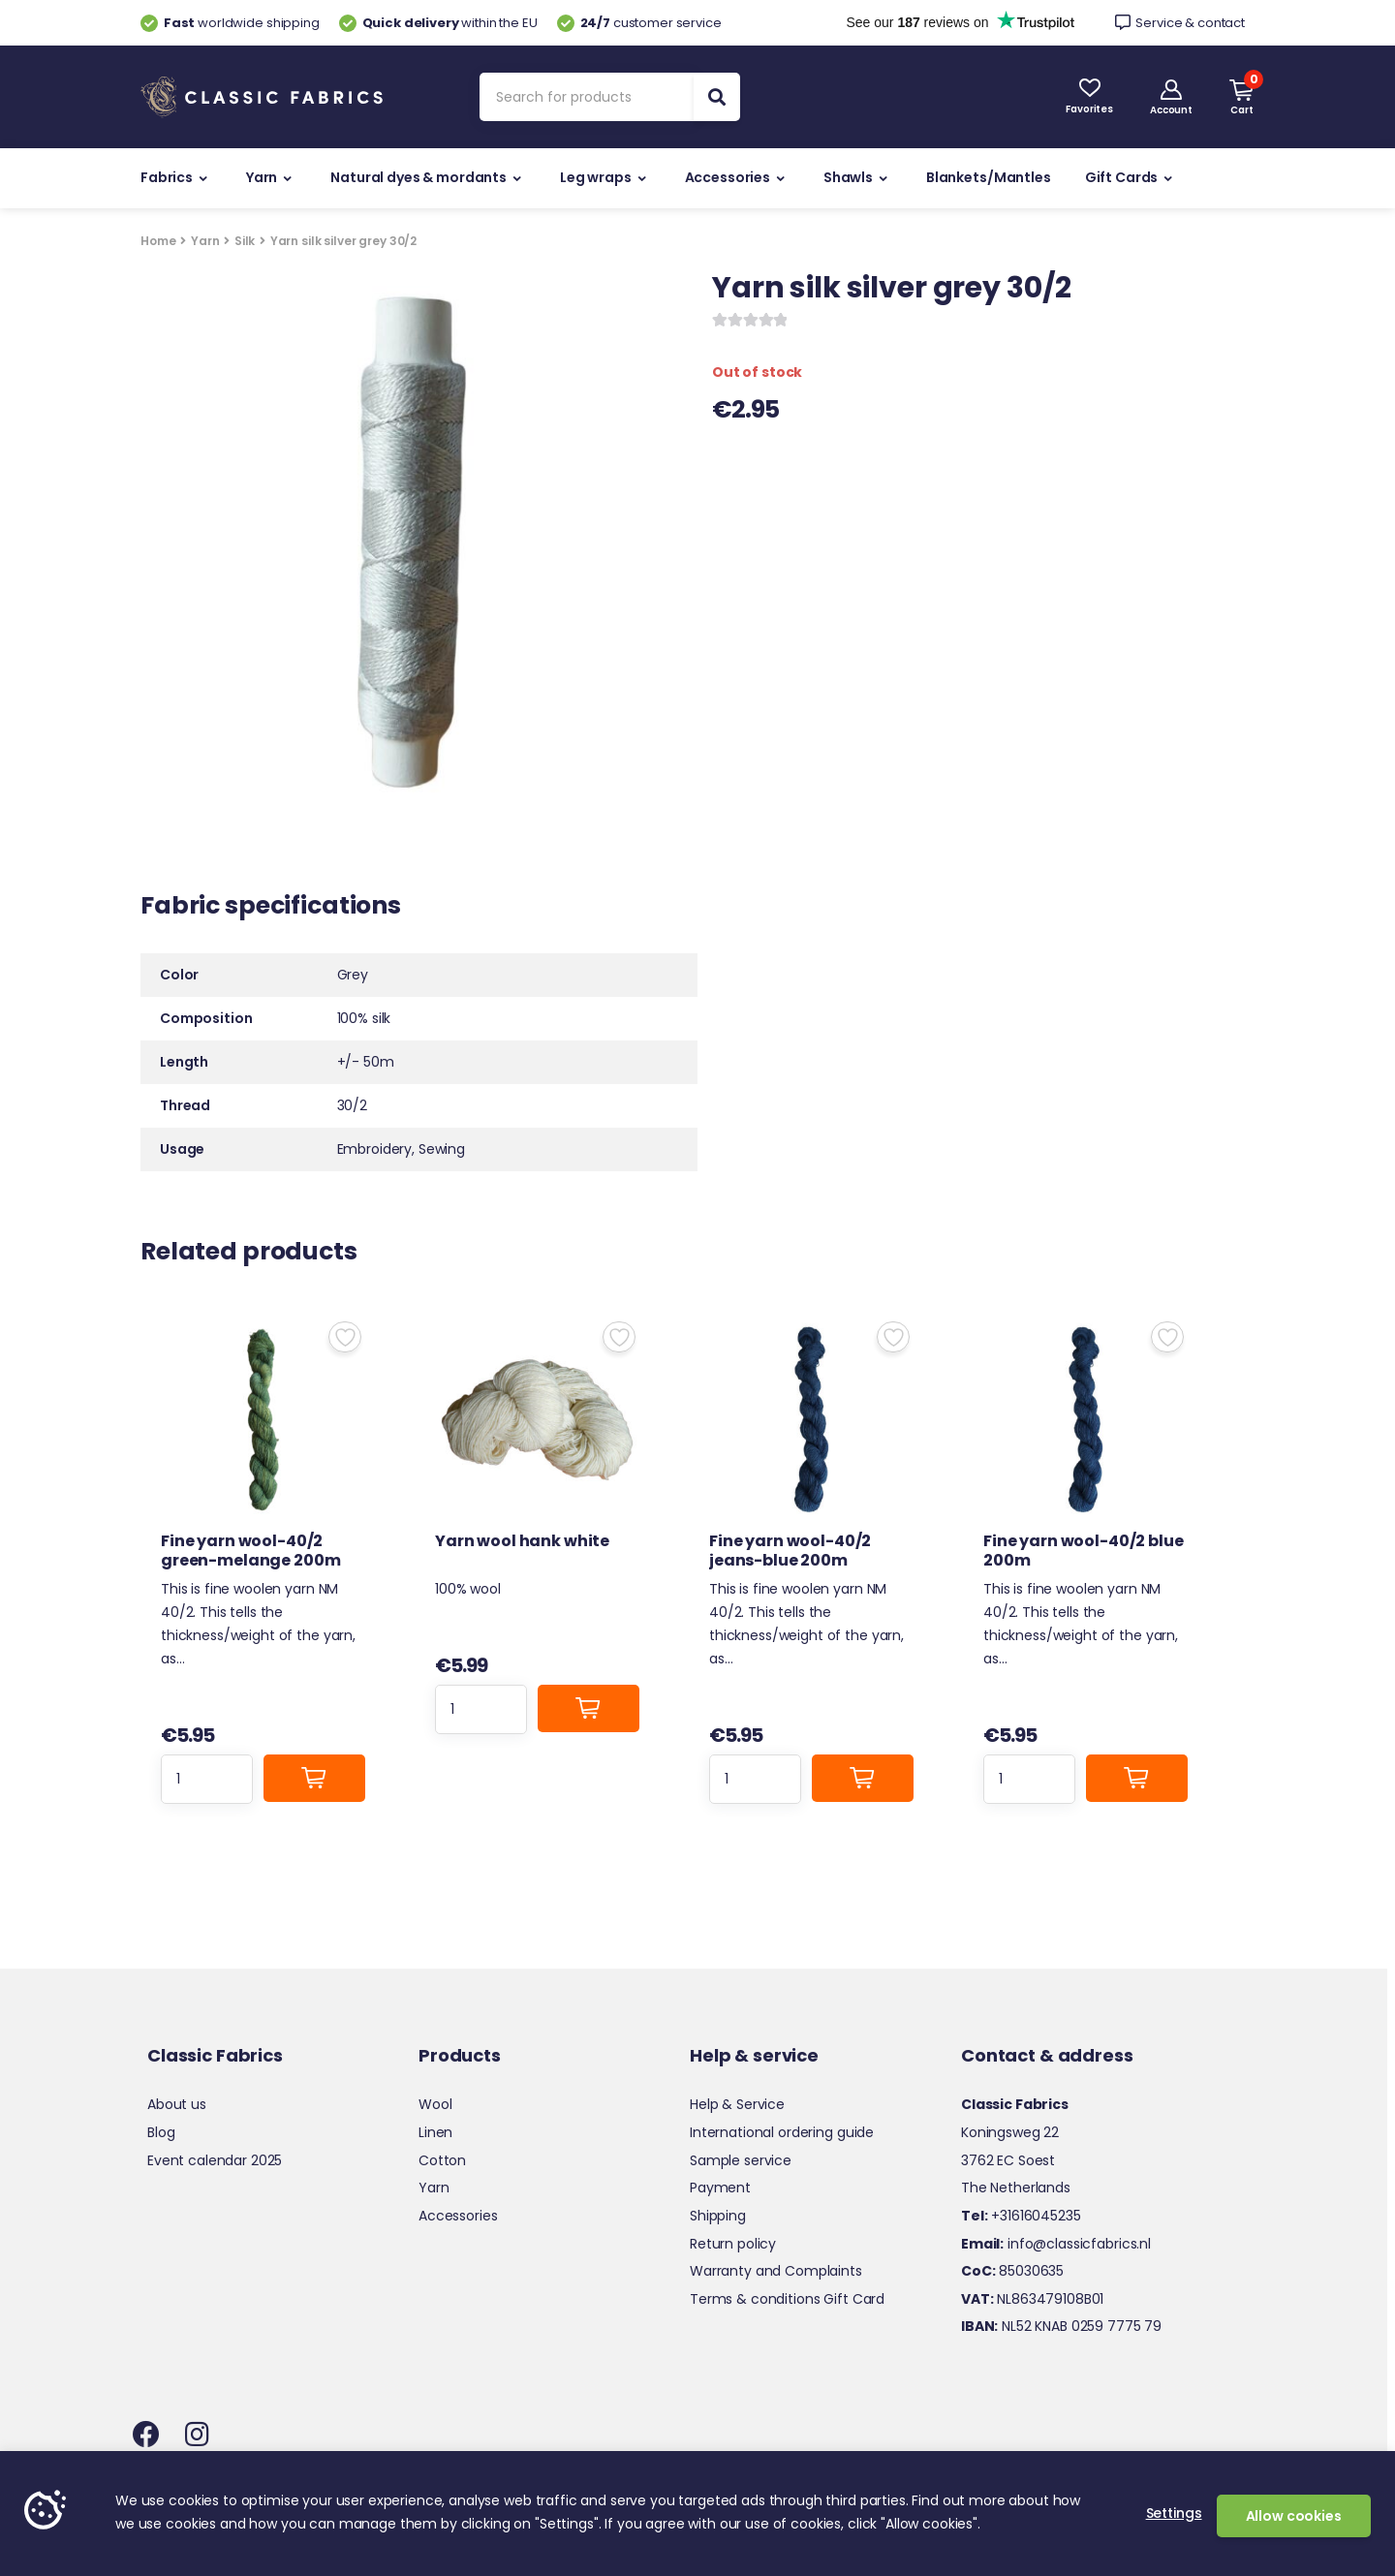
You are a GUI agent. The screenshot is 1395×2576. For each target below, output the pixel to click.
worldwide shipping (230, 23)
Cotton (442, 2160)
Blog (160, 2132)
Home (157, 241)
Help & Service (737, 2104)
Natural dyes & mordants (418, 177)
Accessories (727, 177)
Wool (434, 2104)
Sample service (740, 2160)
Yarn (261, 177)
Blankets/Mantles (988, 177)
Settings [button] (1174, 2513)
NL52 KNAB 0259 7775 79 (1061, 2326)
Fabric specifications (270, 907)
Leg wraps (596, 177)
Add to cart (315, 1778)
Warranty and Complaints (776, 2271)
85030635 (1012, 2271)
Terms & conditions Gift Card (787, 2299)
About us (176, 2104)
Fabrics (166, 177)
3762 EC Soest (1008, 2160)
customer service (639, 23)
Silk (244, 241)
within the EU (438, 23)
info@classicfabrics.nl (1056, 2243)
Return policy (733, 2243)
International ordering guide (782, 2132)
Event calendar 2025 (214, 2160)
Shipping (718, 2215)
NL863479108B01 (1032, 2299)
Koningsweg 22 (1010, 2132)
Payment (720, 2187)
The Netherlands (1015, 2187)
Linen (435, 2132)
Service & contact (1180, 23)
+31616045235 (1021, 2215)
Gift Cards (1122, 177)
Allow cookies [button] (1294, 2516)
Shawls (848, 177)
